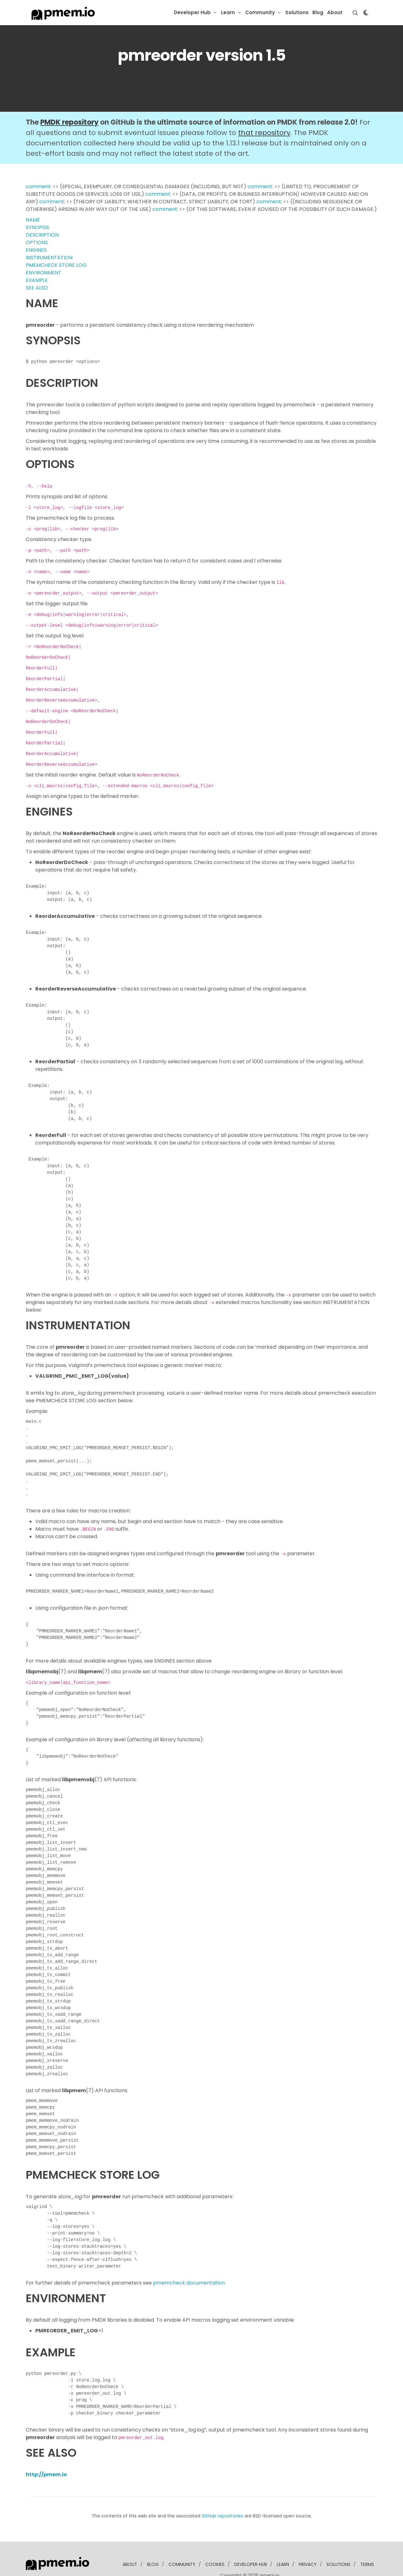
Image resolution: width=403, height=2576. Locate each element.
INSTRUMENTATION (49, 257)
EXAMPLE (37, 280)
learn (283, 2564)
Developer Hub (192, 12)
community (182, 2564)
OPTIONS (37, 242)
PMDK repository (69, 122)
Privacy (308, 2564)
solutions (338, 2564)
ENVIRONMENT (43, 272)
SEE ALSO (37, 287)
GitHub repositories (222, 2516)
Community (260, 12)
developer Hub (250, 2564)
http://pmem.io (46, 2474)
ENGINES (36, 250)
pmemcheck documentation (189, 2282)
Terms (367, 2564)
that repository (264, 133)
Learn (228, 12)
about (129, 2564)
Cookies (214, 2564)
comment (38, 186)
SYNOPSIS (37, 227)
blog (153, 2564)
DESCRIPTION (42, 235)
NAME (33, 219)
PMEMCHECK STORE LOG (56, 265)
